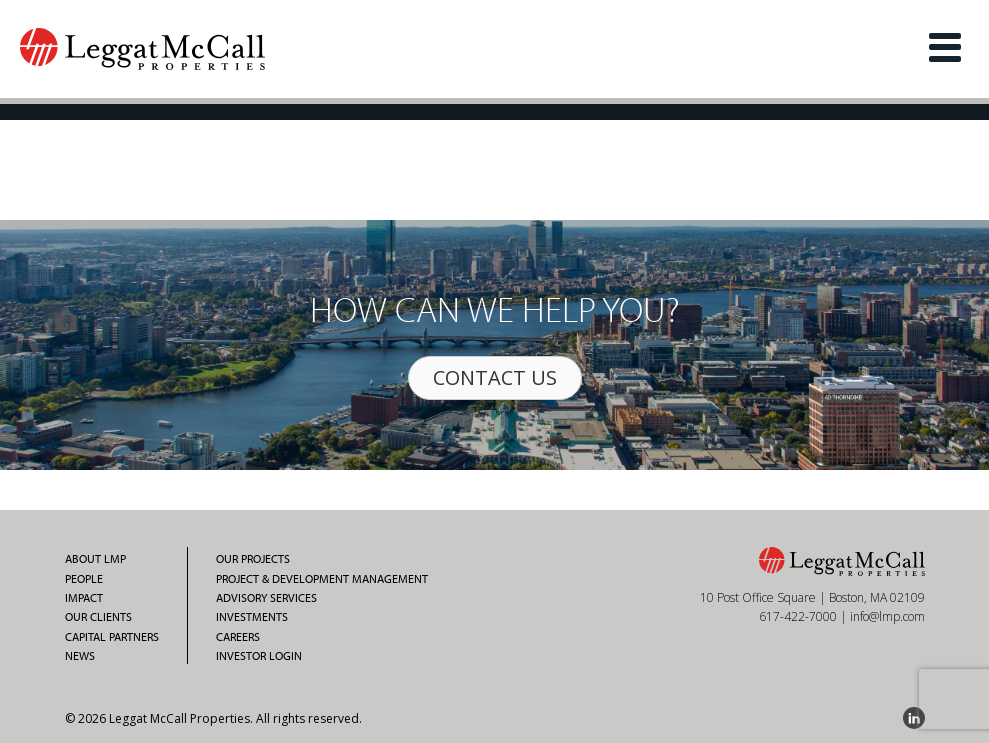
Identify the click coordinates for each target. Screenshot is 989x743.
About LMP (95, 559)
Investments (252, 617)
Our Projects (253, 559)
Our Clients (98, 617)
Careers (238, 637)
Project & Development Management (322, 579)
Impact (84, 598)
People (84, 579)
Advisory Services (266, 598)
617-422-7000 (798, 616)
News (80, 656)
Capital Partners (112, 637)
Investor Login (259, 656)
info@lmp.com (887, 616)
